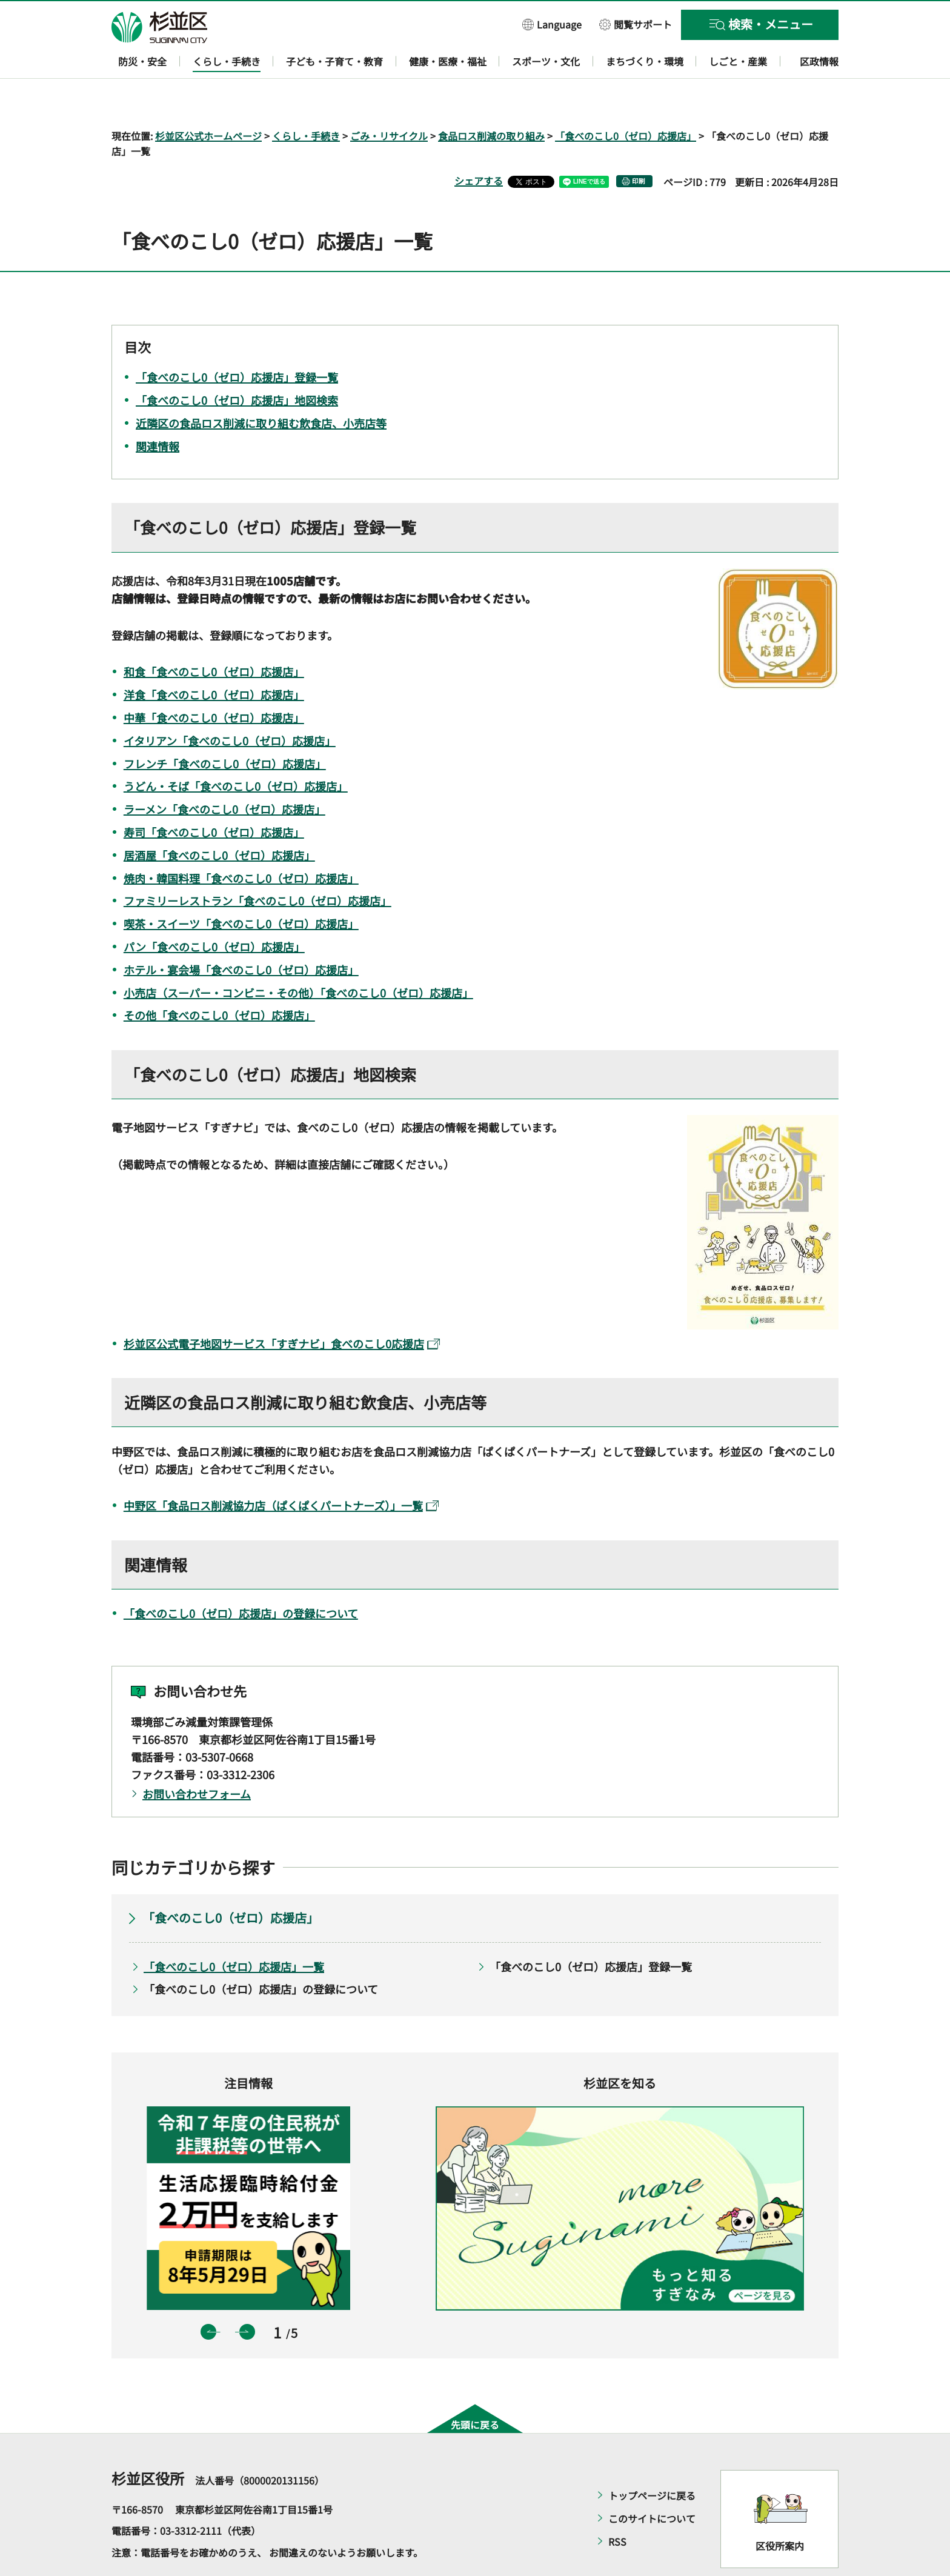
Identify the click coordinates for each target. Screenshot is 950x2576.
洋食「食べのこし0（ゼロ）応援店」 (214, 660)
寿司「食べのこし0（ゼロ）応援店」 (214, 797)
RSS (617, 2506)
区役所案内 (780, 2511)
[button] (552, 24)
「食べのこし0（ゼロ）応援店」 (625, 100)
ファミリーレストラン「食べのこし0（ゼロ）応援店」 (257, 866)
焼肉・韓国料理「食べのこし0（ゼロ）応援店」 (241, 843)
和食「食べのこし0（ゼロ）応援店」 (214, 637)
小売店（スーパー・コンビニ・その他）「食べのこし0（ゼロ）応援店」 (298, 957)
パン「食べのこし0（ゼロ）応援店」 (214, 911)
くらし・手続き (306, 100)
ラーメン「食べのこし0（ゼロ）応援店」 (224, 774)
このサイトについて (652, 2483)
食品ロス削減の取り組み (491, 100)
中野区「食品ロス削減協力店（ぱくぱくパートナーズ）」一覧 (281, 1471)
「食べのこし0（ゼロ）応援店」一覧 (234, 1931)
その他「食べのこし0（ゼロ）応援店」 (219, 980)
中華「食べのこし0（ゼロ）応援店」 (214, 682)
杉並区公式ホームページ (208, 100)
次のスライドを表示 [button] (247, 2297)
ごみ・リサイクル (389, 100)
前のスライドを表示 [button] (208, 2297)
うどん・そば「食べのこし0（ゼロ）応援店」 (236, 751)
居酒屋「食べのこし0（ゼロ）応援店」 (219, 820)
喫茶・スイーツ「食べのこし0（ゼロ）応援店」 (241, 889)
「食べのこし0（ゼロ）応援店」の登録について (241, 1578)
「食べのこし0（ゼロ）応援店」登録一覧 (591, 1931)
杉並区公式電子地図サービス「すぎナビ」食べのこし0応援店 (282, 1308)
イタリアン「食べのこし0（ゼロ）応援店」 (230, 705)
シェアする (478, 146)
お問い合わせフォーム (196, 1758)
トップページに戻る (652, 2460)
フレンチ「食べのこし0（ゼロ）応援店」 (225, 728)
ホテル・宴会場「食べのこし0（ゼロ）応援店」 (241, 934)
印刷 (638, 146)
